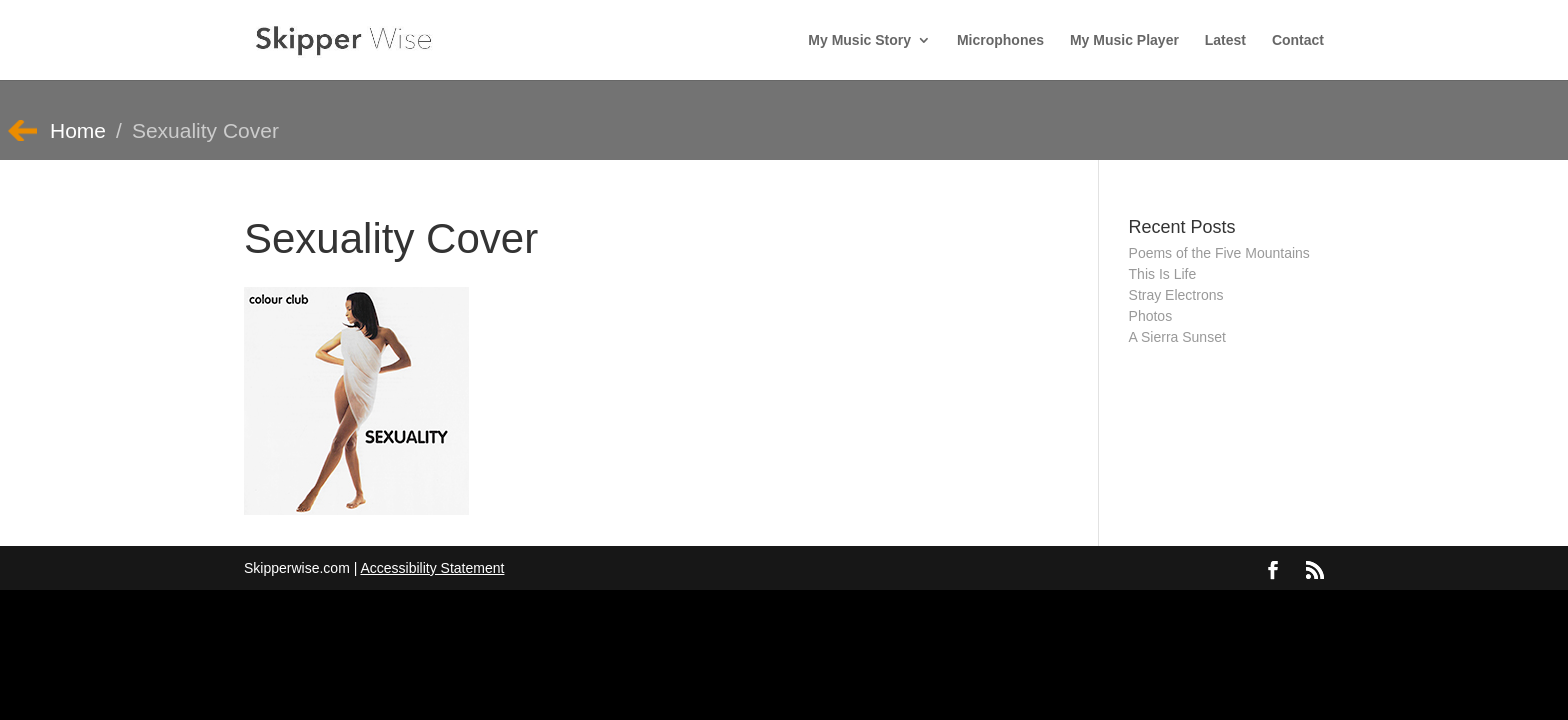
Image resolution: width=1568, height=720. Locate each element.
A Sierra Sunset (1177, 337)
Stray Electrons (1176, 295)
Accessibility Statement (432, 568)
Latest (1225, 40)
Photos (1151, 316)
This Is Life (1163, 274)
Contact (1298, 40)
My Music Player (1124, 40)
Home (78, 130)
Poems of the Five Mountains (1219, 253)
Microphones (1000, 40)
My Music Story (859, 40)
